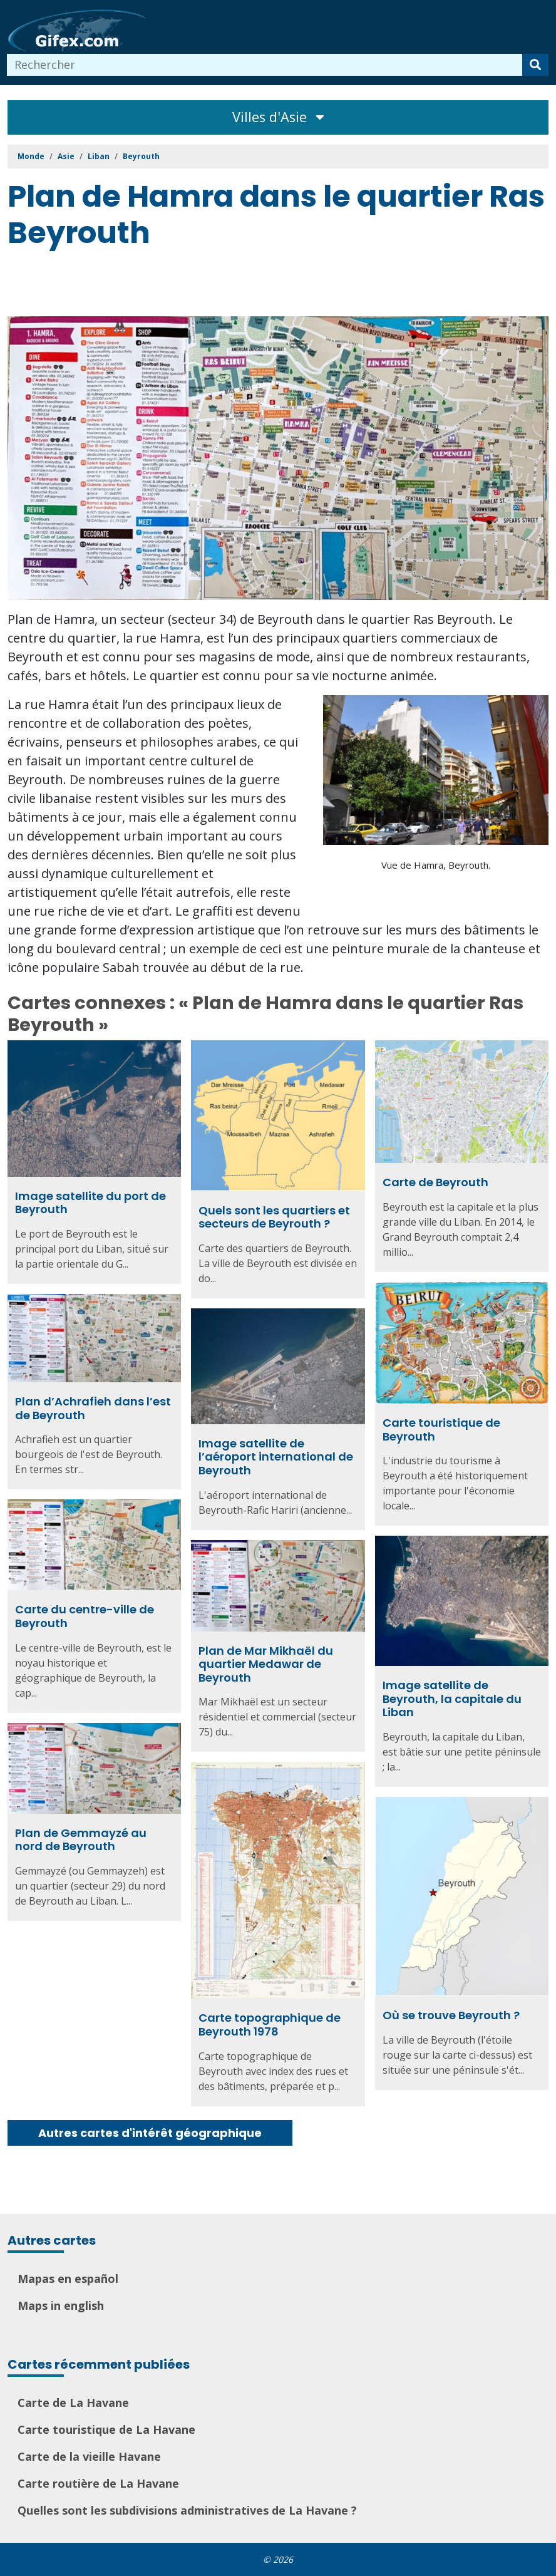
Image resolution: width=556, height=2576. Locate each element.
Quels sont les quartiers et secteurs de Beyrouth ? (274, 1217)
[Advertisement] (235, 285)
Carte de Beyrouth (435, 1182)
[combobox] (265, 65)
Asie (66, 156)
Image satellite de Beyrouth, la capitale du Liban (452, 1698)
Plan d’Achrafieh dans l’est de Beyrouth (93, 1408)
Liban (99, 156)
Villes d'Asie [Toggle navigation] (278, 117)
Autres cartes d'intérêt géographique (150, 2133)
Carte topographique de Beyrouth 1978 (269, 2024)
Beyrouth (141, 156)
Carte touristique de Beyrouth (441, 1429)
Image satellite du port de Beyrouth (90, 1203)
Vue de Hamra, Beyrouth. (435, 865)
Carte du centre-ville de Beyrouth (84, 1616)
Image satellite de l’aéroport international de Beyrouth (275, 1456)
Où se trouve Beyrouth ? (451, 2015)
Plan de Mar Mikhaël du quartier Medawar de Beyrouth (265, 1664)
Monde (31, 156)
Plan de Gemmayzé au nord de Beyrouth (81, 1839)
